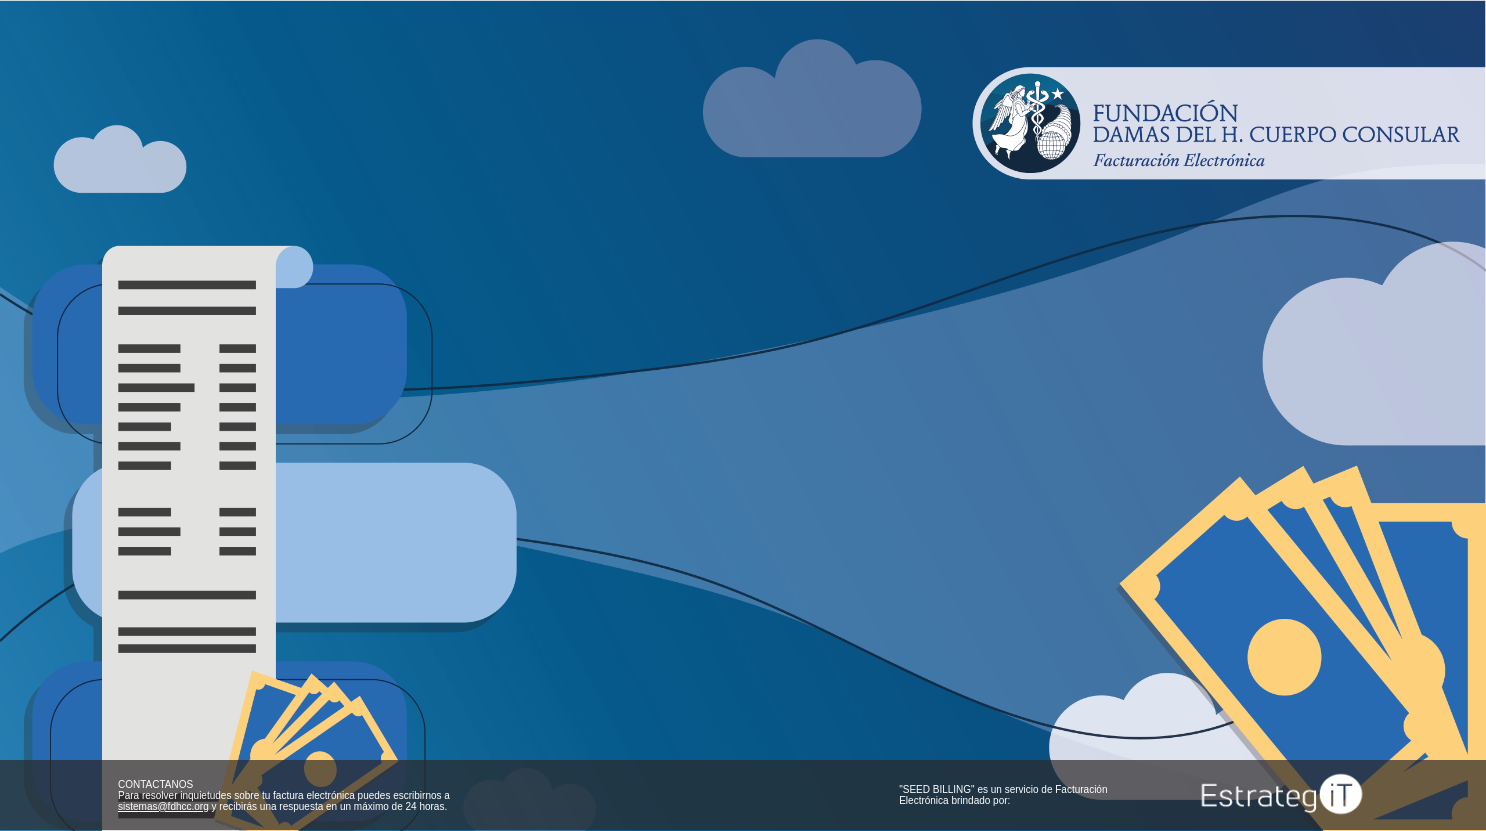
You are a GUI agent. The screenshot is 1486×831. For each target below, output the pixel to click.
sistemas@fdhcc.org (163, 806)
